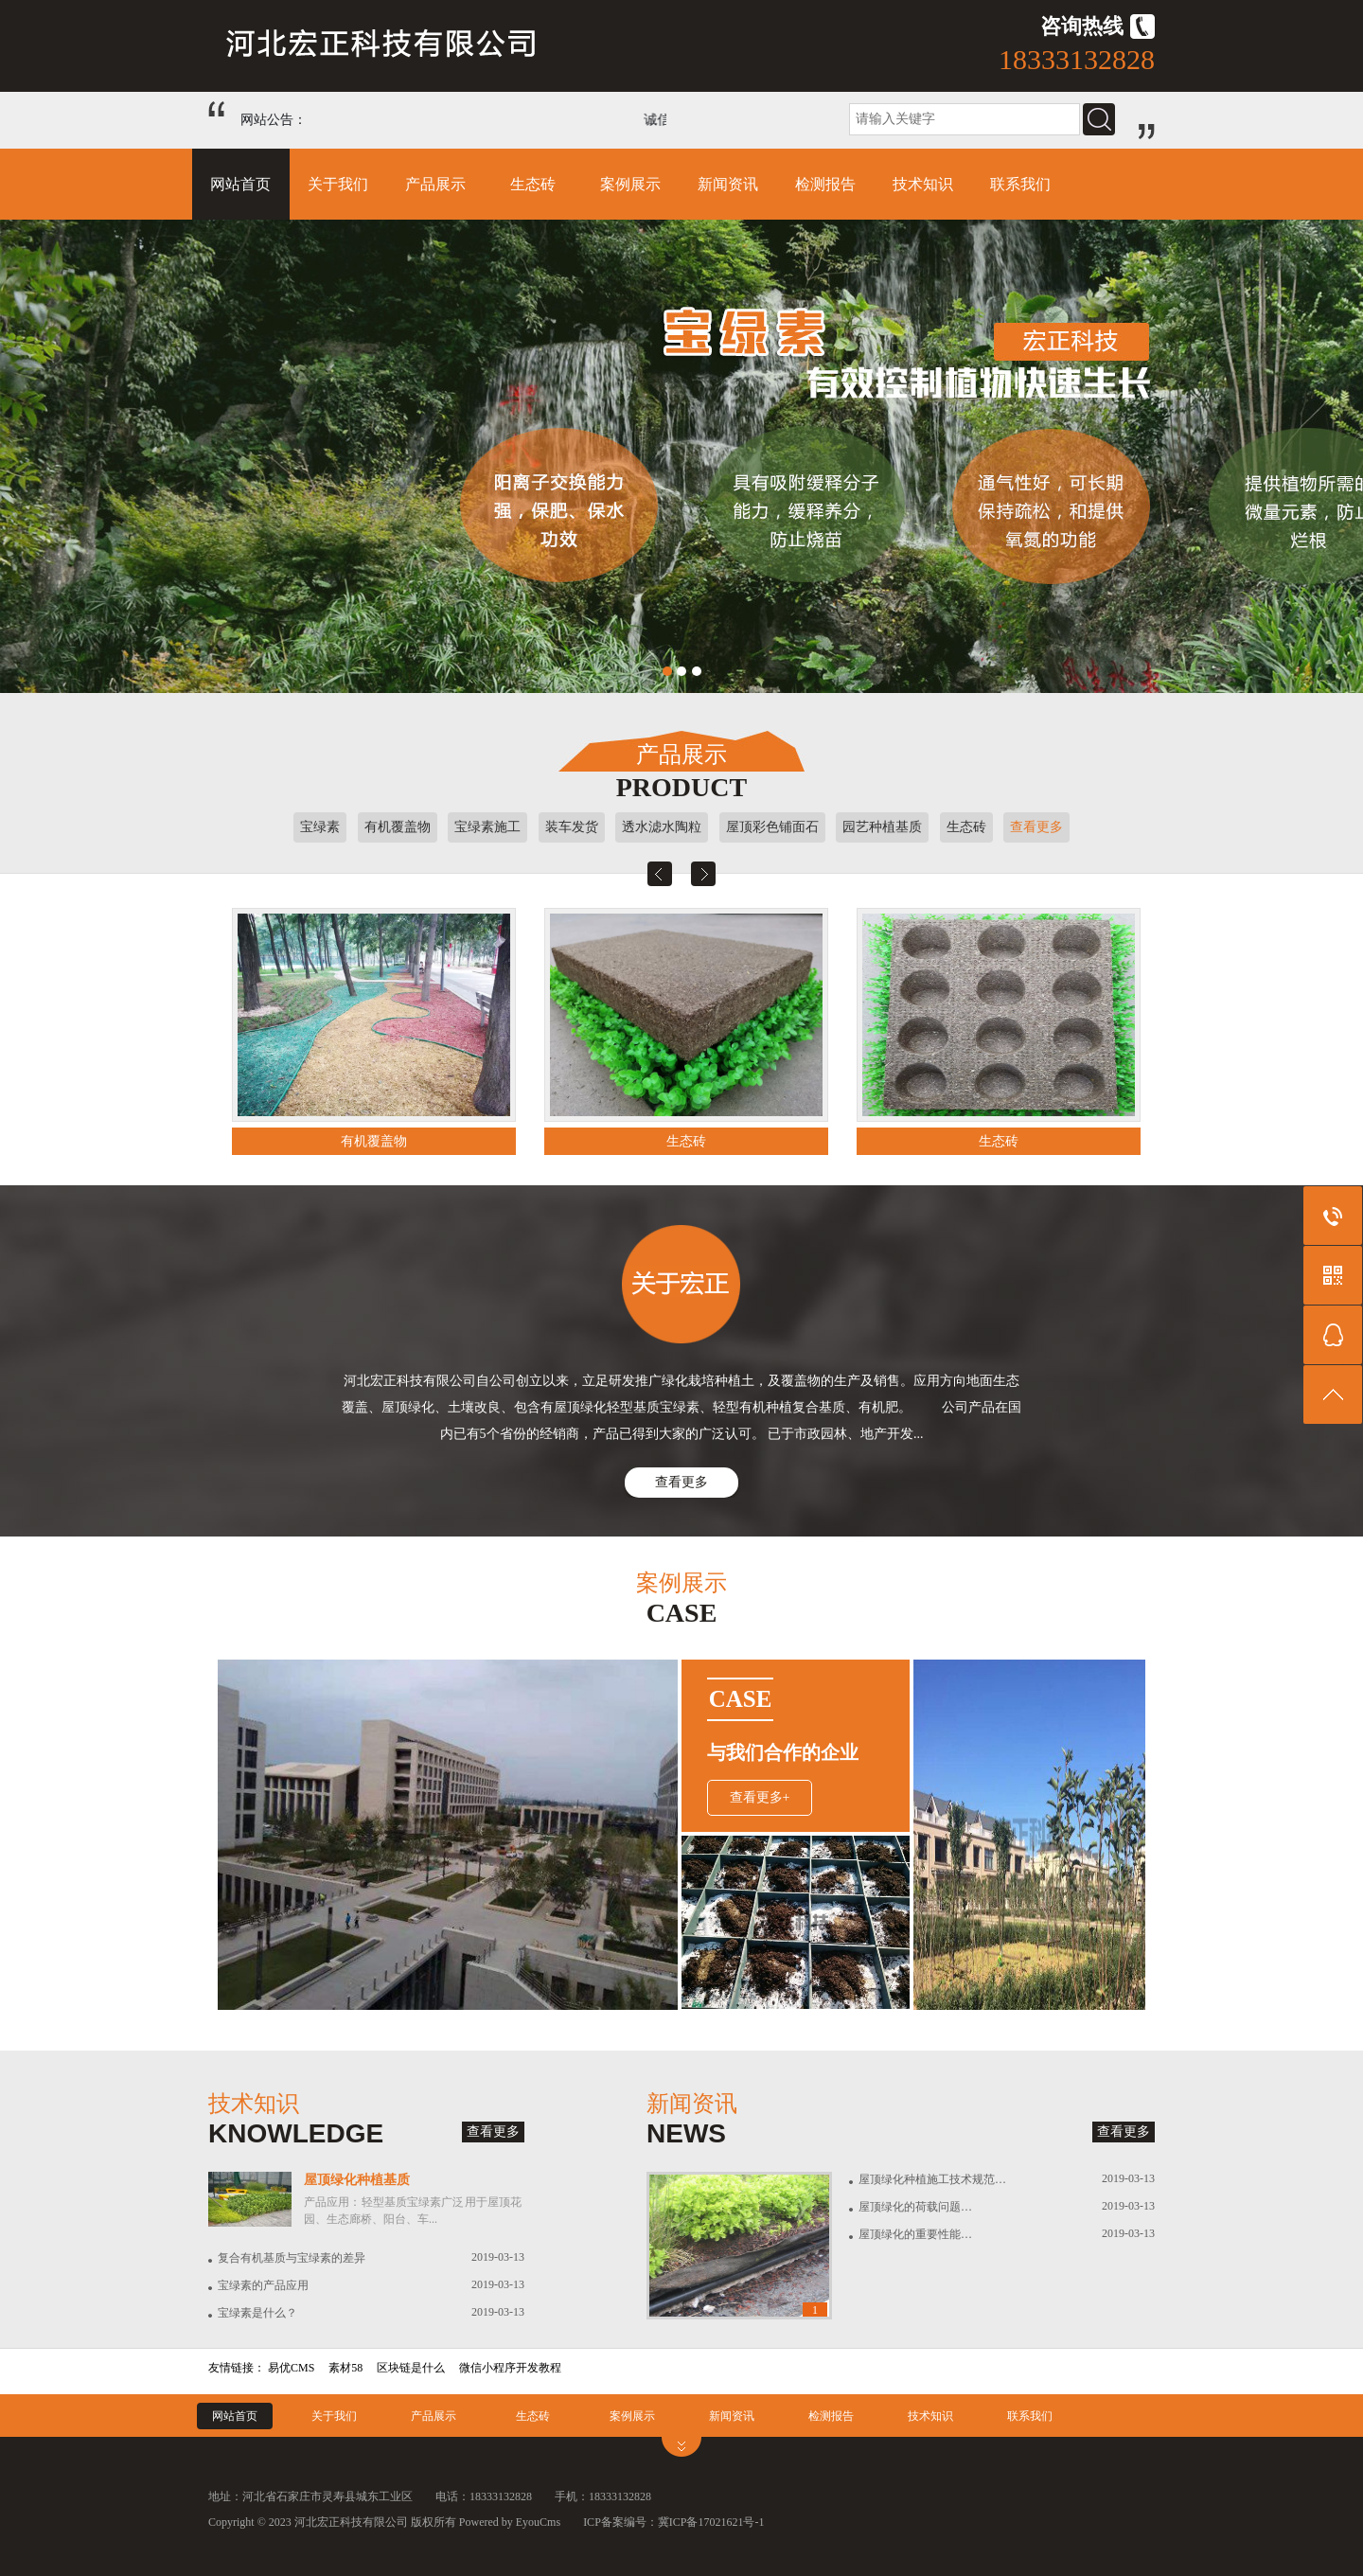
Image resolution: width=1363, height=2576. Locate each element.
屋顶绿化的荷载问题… (915, 2206)
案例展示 (630, 184)
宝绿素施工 (487, 827)
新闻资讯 (728, 184)
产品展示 (435, 184)
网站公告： (273, 120)
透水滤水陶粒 (661, 827)
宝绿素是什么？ (257, 2312)
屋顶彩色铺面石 (772, 827)
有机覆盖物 (397, 827)
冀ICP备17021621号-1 (711, 2522)
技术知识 (923, 184)
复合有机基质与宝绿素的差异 (291, 2258)
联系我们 (1020, 184)
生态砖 (533, 184)
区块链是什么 (411, 2367)
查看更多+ (760, 1797)
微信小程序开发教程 (510, 2367)
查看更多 (1036, 827)
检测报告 (825, 184)
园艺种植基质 (882, 827)
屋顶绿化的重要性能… (915, 2234)
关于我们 (338, 184)
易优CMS (291, 2367)
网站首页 (240, 184)
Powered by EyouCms (508, 2522)
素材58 (345, 2367)
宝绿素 (320, 827)
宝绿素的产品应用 (263, 2285)
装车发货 (571, 827)
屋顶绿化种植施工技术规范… (932, 2179)
